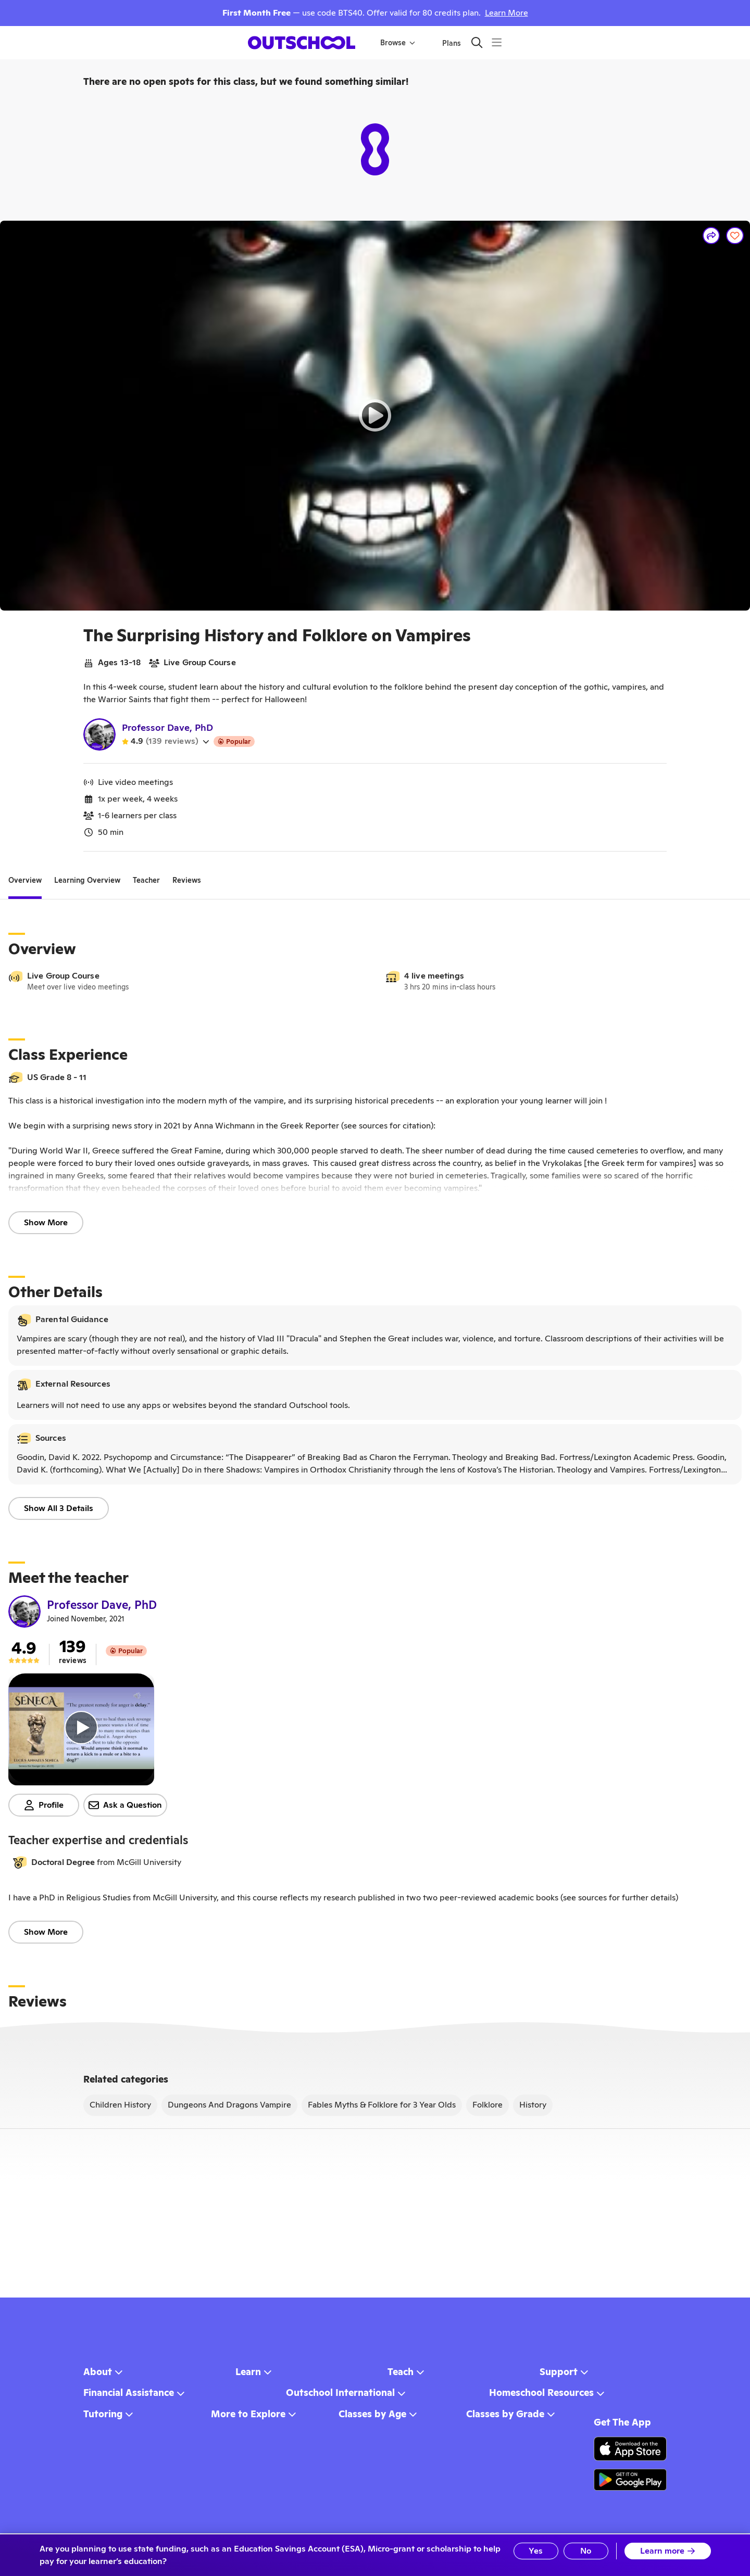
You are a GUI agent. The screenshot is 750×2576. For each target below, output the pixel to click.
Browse (397, 42)
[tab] (25, 880)
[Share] (711, 236)
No (585, 2550)
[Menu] (496, 42)
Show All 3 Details (58, 1508)
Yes (536, 2550)
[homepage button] (301, 42)
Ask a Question (125, 1804)
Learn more (667, 2550)
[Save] (735, 236)
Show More (46, 1222)
